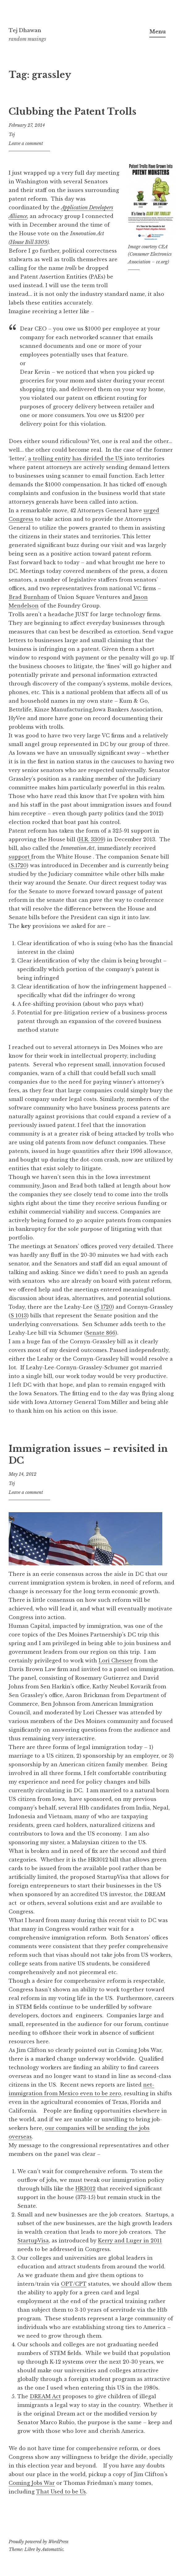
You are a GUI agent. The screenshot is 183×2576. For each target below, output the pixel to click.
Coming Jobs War (32, 2483)
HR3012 (85, 2189)
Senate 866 (100, 1333)
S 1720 (104, 1307)
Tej (12, 134)
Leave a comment (26, 143)
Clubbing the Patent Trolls (72, 111)
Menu (157, 31)
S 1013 (19, 1315)
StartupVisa (33, 2240)
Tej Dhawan (25, 30)
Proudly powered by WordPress (38, 2541)
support (20, 857)
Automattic (52, 2549)
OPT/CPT (74, 2284)
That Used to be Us (61, 2492)
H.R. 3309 (91, 839)
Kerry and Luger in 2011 (130, 2240)
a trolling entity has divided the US (76, 458)
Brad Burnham (29, 597)
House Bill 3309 (28, 242)
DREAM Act (45, 2396)
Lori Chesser (116, 1660)
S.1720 (19, 865)
